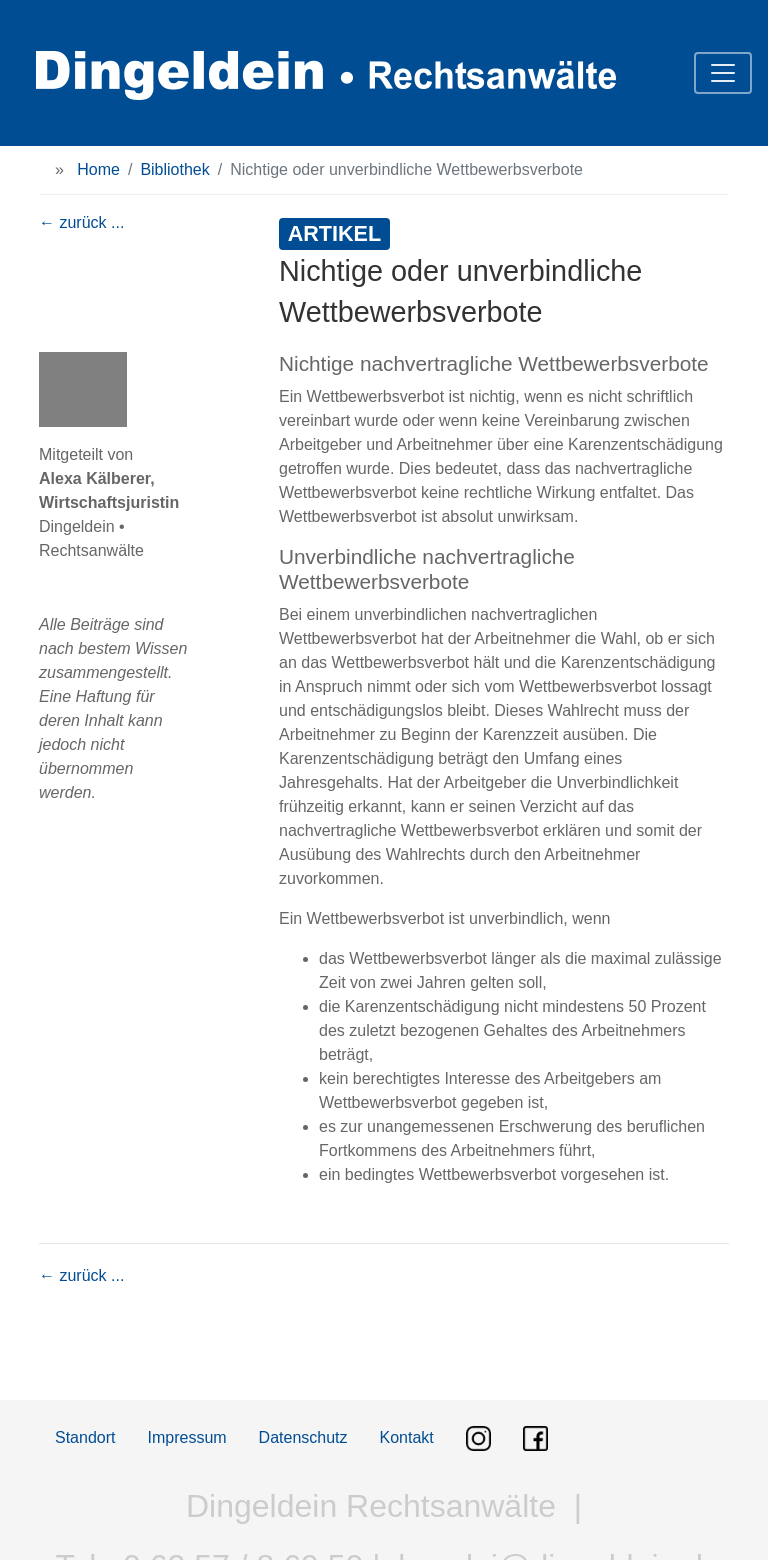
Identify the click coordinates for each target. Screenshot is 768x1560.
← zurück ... (81, 222)
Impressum (186, 1437)
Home (98, 169)
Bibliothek (174, 169)
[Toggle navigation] (723, 73)
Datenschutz (303, 1437)
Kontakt (407, 1437)
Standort (85, 1437)
